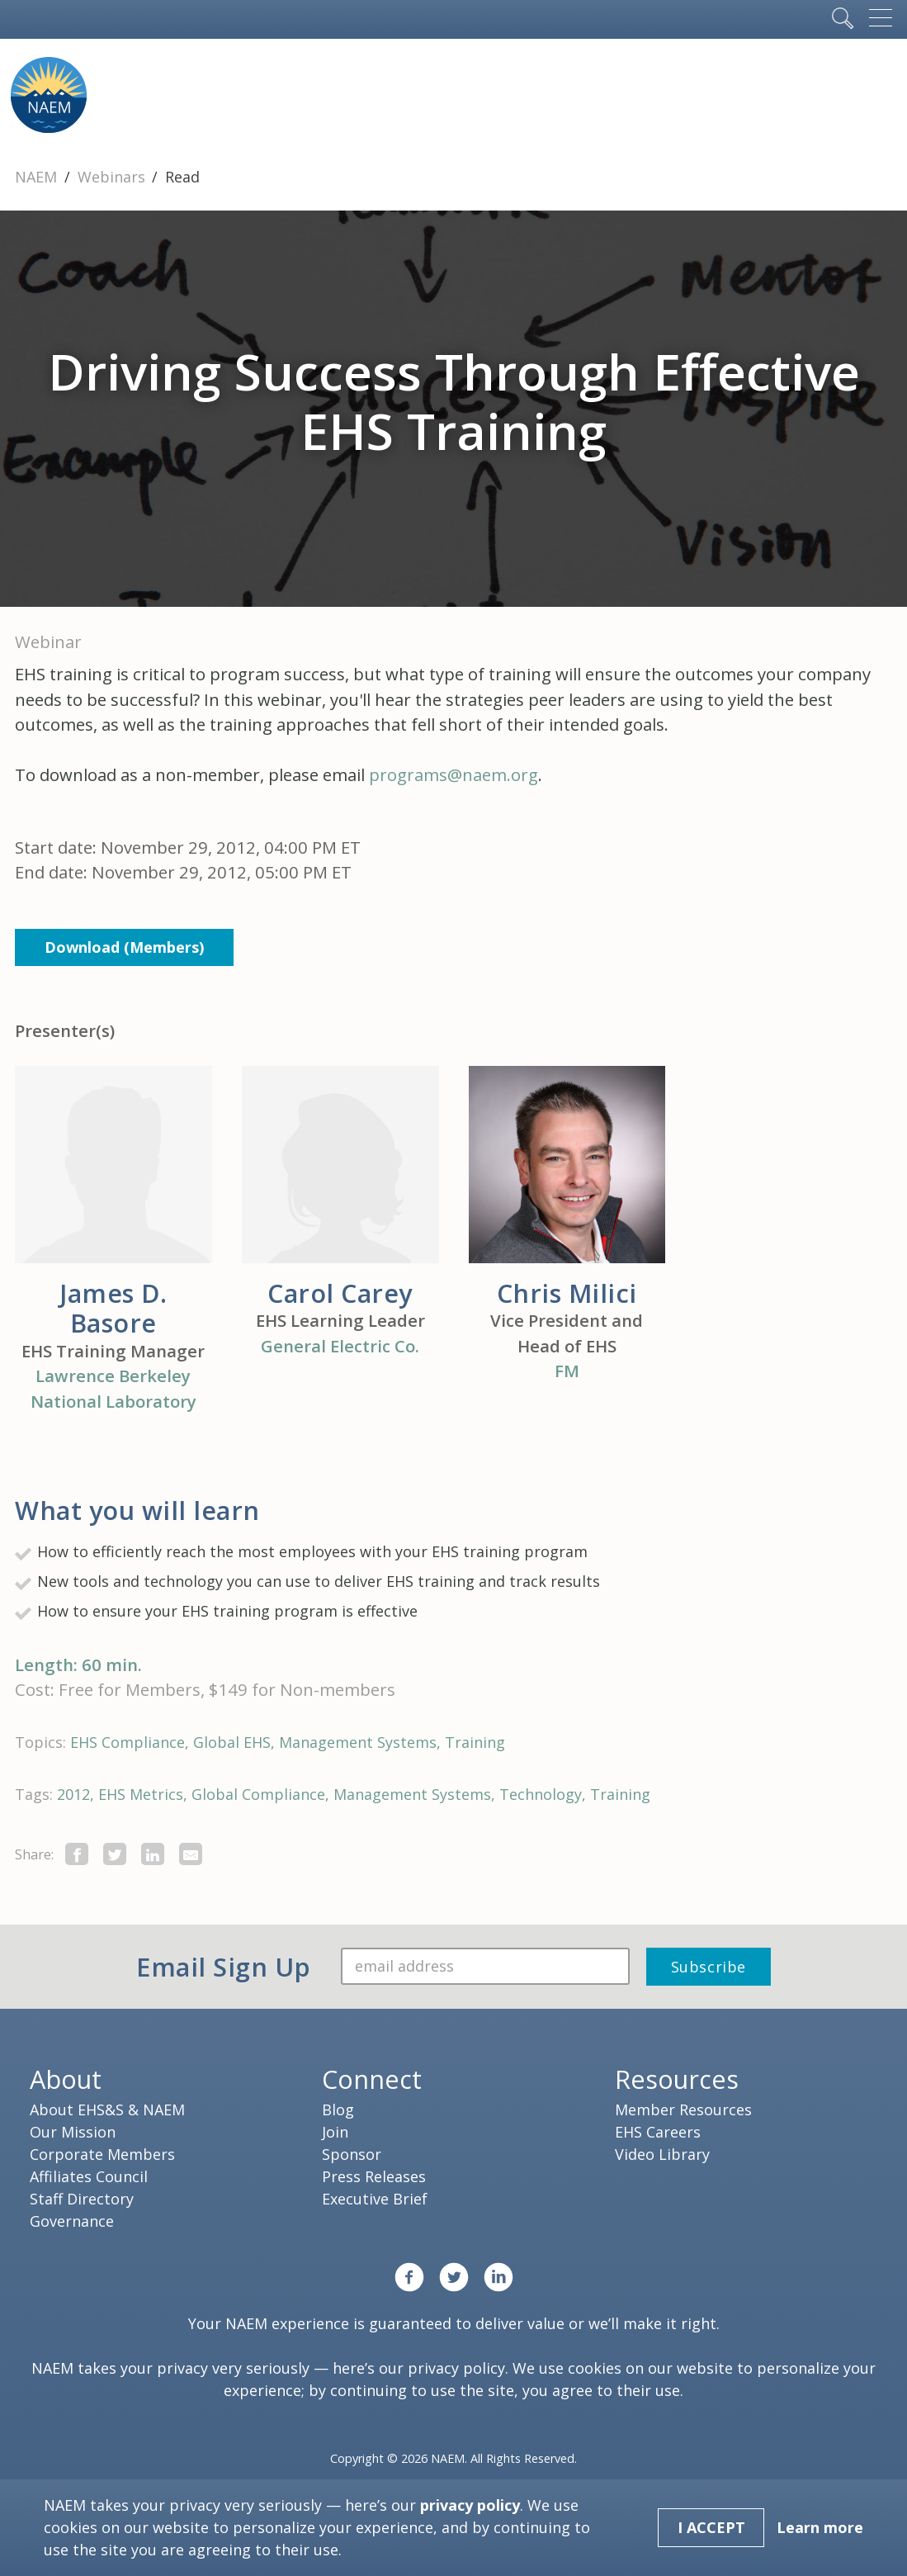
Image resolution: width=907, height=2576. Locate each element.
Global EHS (232, 1742)
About (66, 2079)
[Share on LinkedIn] (152, 1854)
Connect (372, 2079)
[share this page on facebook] (76, 1854)
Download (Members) (124, 947)
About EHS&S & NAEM (107, 2109)
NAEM (38, 177)
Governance (72, 2221)
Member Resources (683, 2109)
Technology (540, 1794)
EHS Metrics (140, 1794)
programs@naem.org (453, 774)
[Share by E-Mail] (190, 1854)
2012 (73, 1794)
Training (475, 1742)
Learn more (820, 2527)
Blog (338, 2109)
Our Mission (73, 2132)
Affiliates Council (89, 2176)
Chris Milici (567, 1293)
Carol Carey (340, 1293)
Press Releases (374, 2176)
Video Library (662, 2154)
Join (335, 2132)
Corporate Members (102, 2154)
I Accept (711, 2527)
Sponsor (351, 2154)
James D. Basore (113, 1308)
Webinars (113, 177)
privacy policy (456, 2368)
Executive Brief (375, 2199)
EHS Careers (658, 2132)
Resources (677, 2079)
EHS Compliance (127, 1742)
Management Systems (358, 1742)
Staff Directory (82, 2199)
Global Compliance (258, 1794)
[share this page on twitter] (114, 1854)
